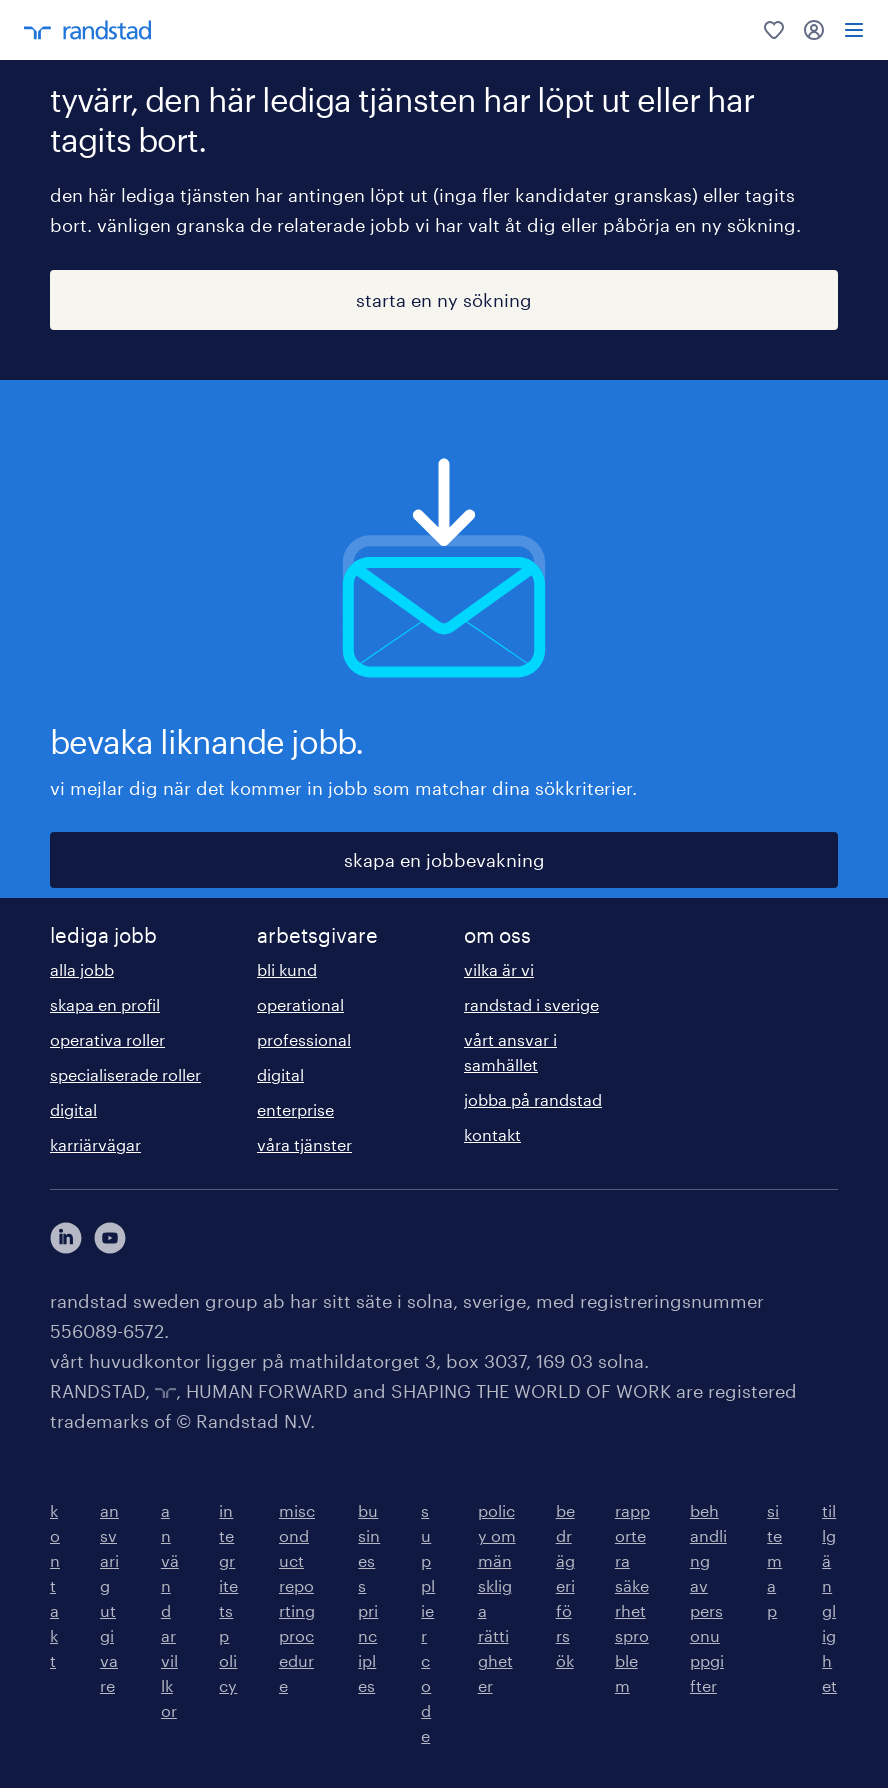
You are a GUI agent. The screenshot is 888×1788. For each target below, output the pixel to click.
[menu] (854, 30)
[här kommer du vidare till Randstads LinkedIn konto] (66, 1238)
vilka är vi (499, 969)
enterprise (295, 1109)
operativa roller (107, 1039)
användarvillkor (170, 1610)
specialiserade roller (125, 1074)
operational (300, 1004)
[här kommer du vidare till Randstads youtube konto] (110, 1238)
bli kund (287, 969)
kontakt (492, 1134)
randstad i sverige (531, 1004)
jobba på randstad (533, 1099)
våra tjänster (304, 1144)
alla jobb (82, 969)
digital (73, 1109)
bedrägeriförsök (565, 1585)
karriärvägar (95, 1144)
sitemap (774, 1560)
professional (304, 1039)
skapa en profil (105, 1004)
